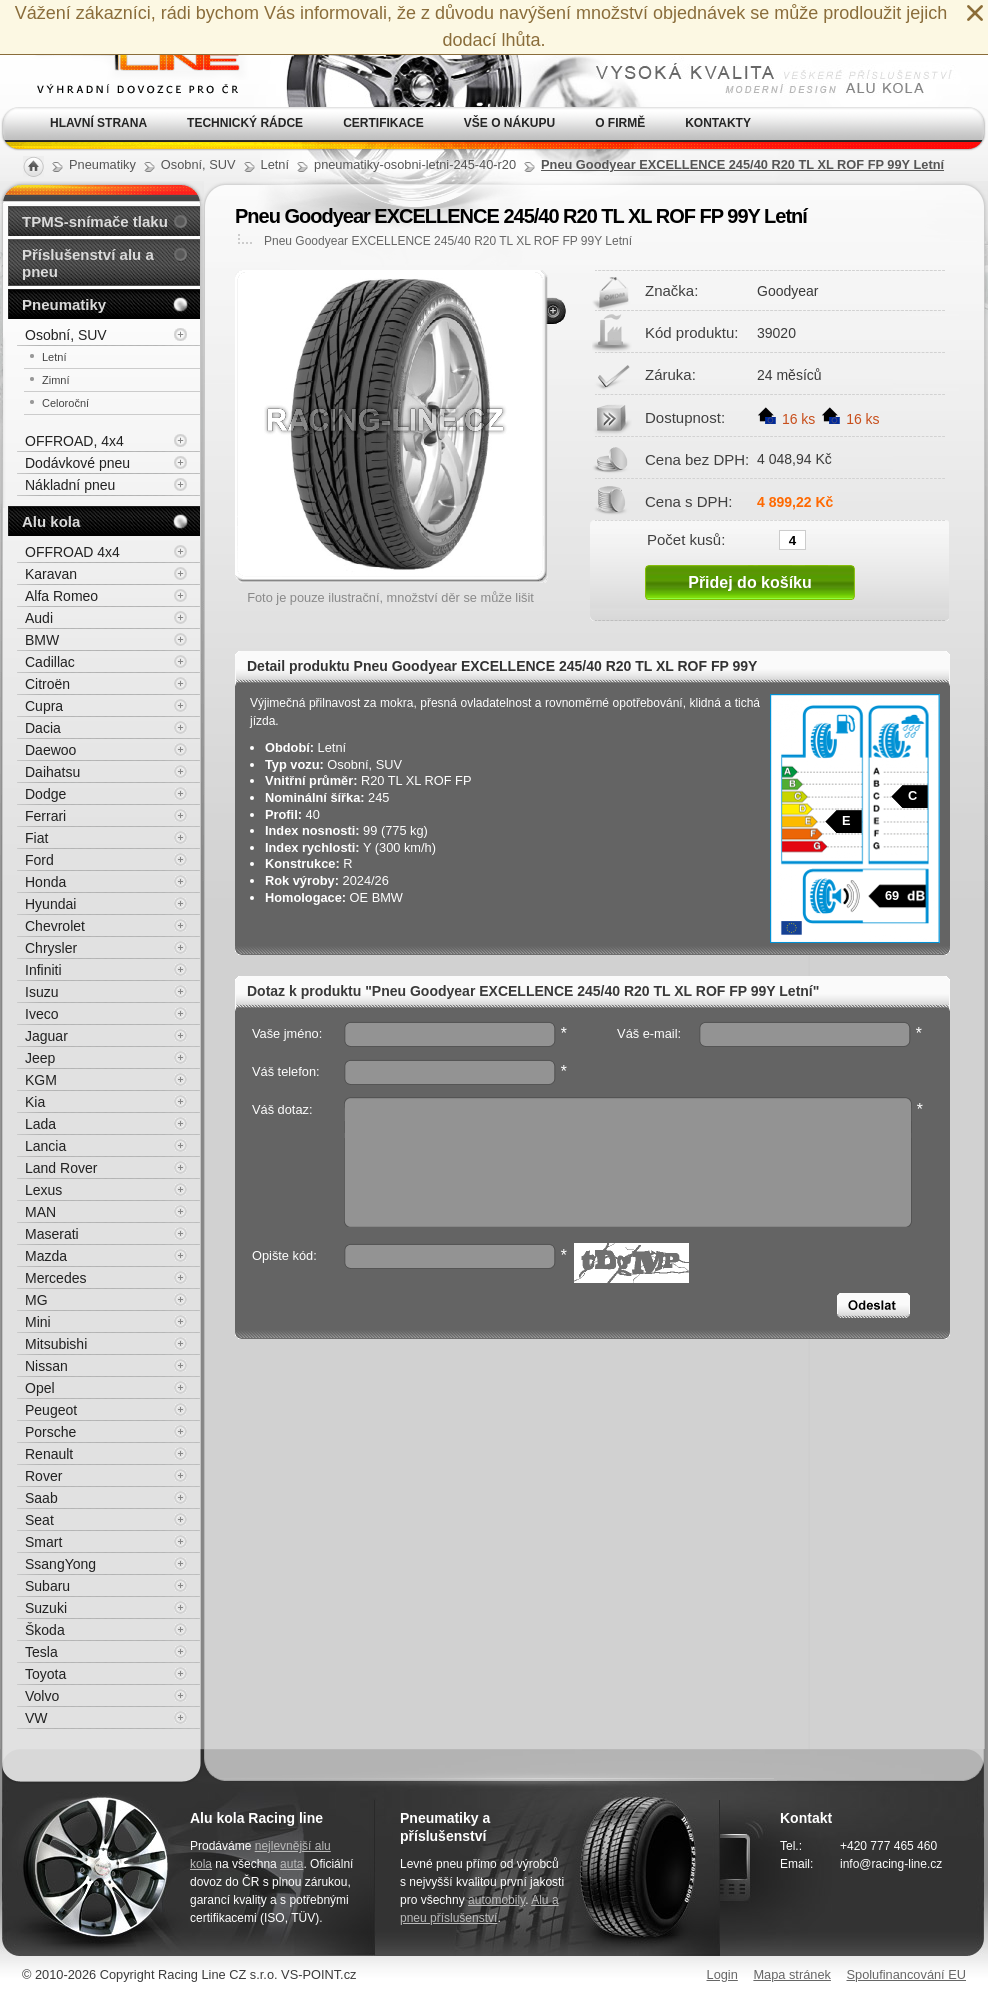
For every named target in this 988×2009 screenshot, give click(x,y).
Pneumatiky (64, 304)
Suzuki (46, 1608)
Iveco (41, 1014)
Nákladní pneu (70, 485)
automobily (496, 1900)
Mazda (46, 1256)
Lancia (45, 1146)
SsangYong (60, 1564)
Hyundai (50, 904)
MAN (40, 1212)
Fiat (36, 838)
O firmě (620, 123)
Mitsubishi (56, 1344)
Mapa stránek (792, 1974)
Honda (45, 882)
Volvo (42, 1696)
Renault (49, 1454)
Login (722, 1974)
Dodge (45, 794)
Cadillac (50, 662)
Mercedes (55, 1278)
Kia (35, 1102)
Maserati (52, 1234)
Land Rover (61, 1168)
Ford (39, 860)
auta (291, 1864)
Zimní (56, 380)
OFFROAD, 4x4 (74, 441)
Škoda (45, 1630)
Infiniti (43, 970)
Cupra (44, 706)
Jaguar (46, 1036)
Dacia (43, 728)
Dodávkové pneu (77, 463)
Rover (43, 1476)
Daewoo (50, 750)
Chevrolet (55, 926)
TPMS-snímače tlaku (95, 221)
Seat (39, 1520)
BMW (42, 640)
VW (36, 1718)
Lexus (43, 1190)
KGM (41, 1080)
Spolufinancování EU (906, 1974)
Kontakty (718, 123)
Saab (41, 1498)
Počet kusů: (686, 539)
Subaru (47, 1586)
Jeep (40, 1058)
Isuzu (41, 992)
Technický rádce (245, 123)
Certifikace (383, 123)
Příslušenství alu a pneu (88, 263)
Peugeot (51, 1410)
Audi (39, 618)
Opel (40, 1388)
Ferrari (45, 816)
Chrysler (51, 948)
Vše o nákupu (509, 123)
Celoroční (65, 403)
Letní (54, 357)
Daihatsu (52, 772)
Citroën (47, 684)
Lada (40, 1124)
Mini (38, 1322)
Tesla (41, 1652)
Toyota (45, 1674)
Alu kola (51, 521)
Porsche (50, 1432)
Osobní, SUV (66, 335)
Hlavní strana (98, 123)
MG (36, 1300)
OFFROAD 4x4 (72, 552)
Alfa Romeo (61, 596)
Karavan (51, 574)
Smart (43, 1542)
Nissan (46, 1366)
